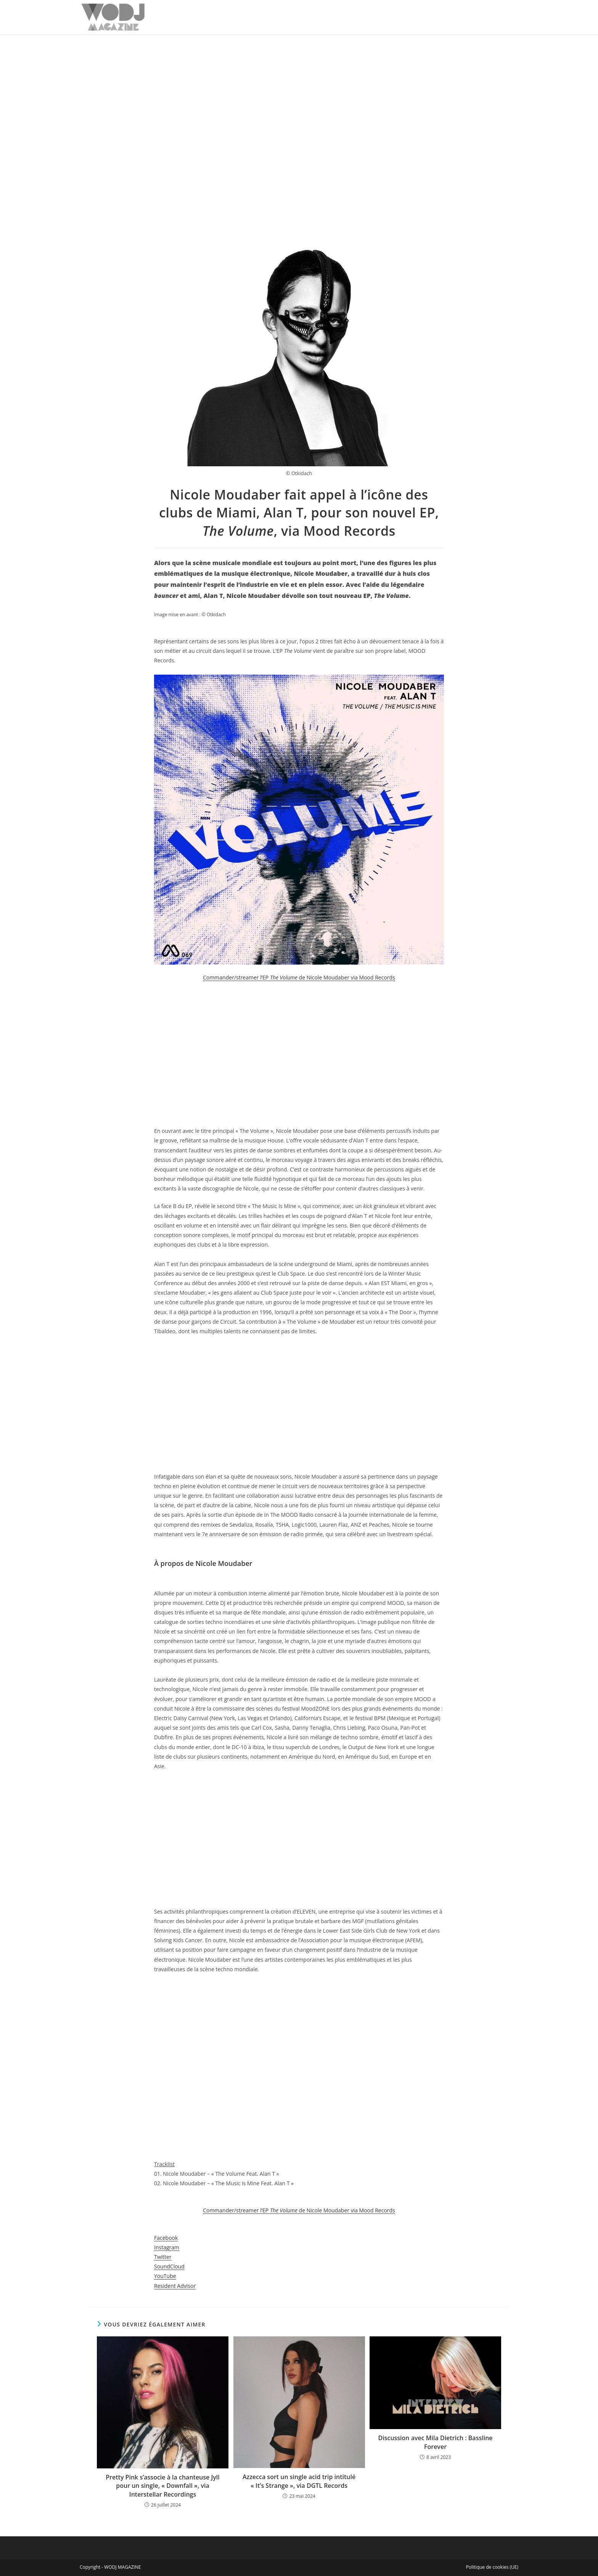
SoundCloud (169, 2266)
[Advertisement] (299, 92)
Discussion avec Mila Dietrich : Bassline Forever (435, 2442)
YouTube (165, 2276)
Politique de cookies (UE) (492, 2567)
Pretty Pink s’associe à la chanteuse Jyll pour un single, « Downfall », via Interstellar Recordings (162, 2486)
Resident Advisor (175, 2285)
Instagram (166, 2247)
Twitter (163, 2256)
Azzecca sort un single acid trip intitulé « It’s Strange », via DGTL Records (299, 2481)
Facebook (166, 2237)
